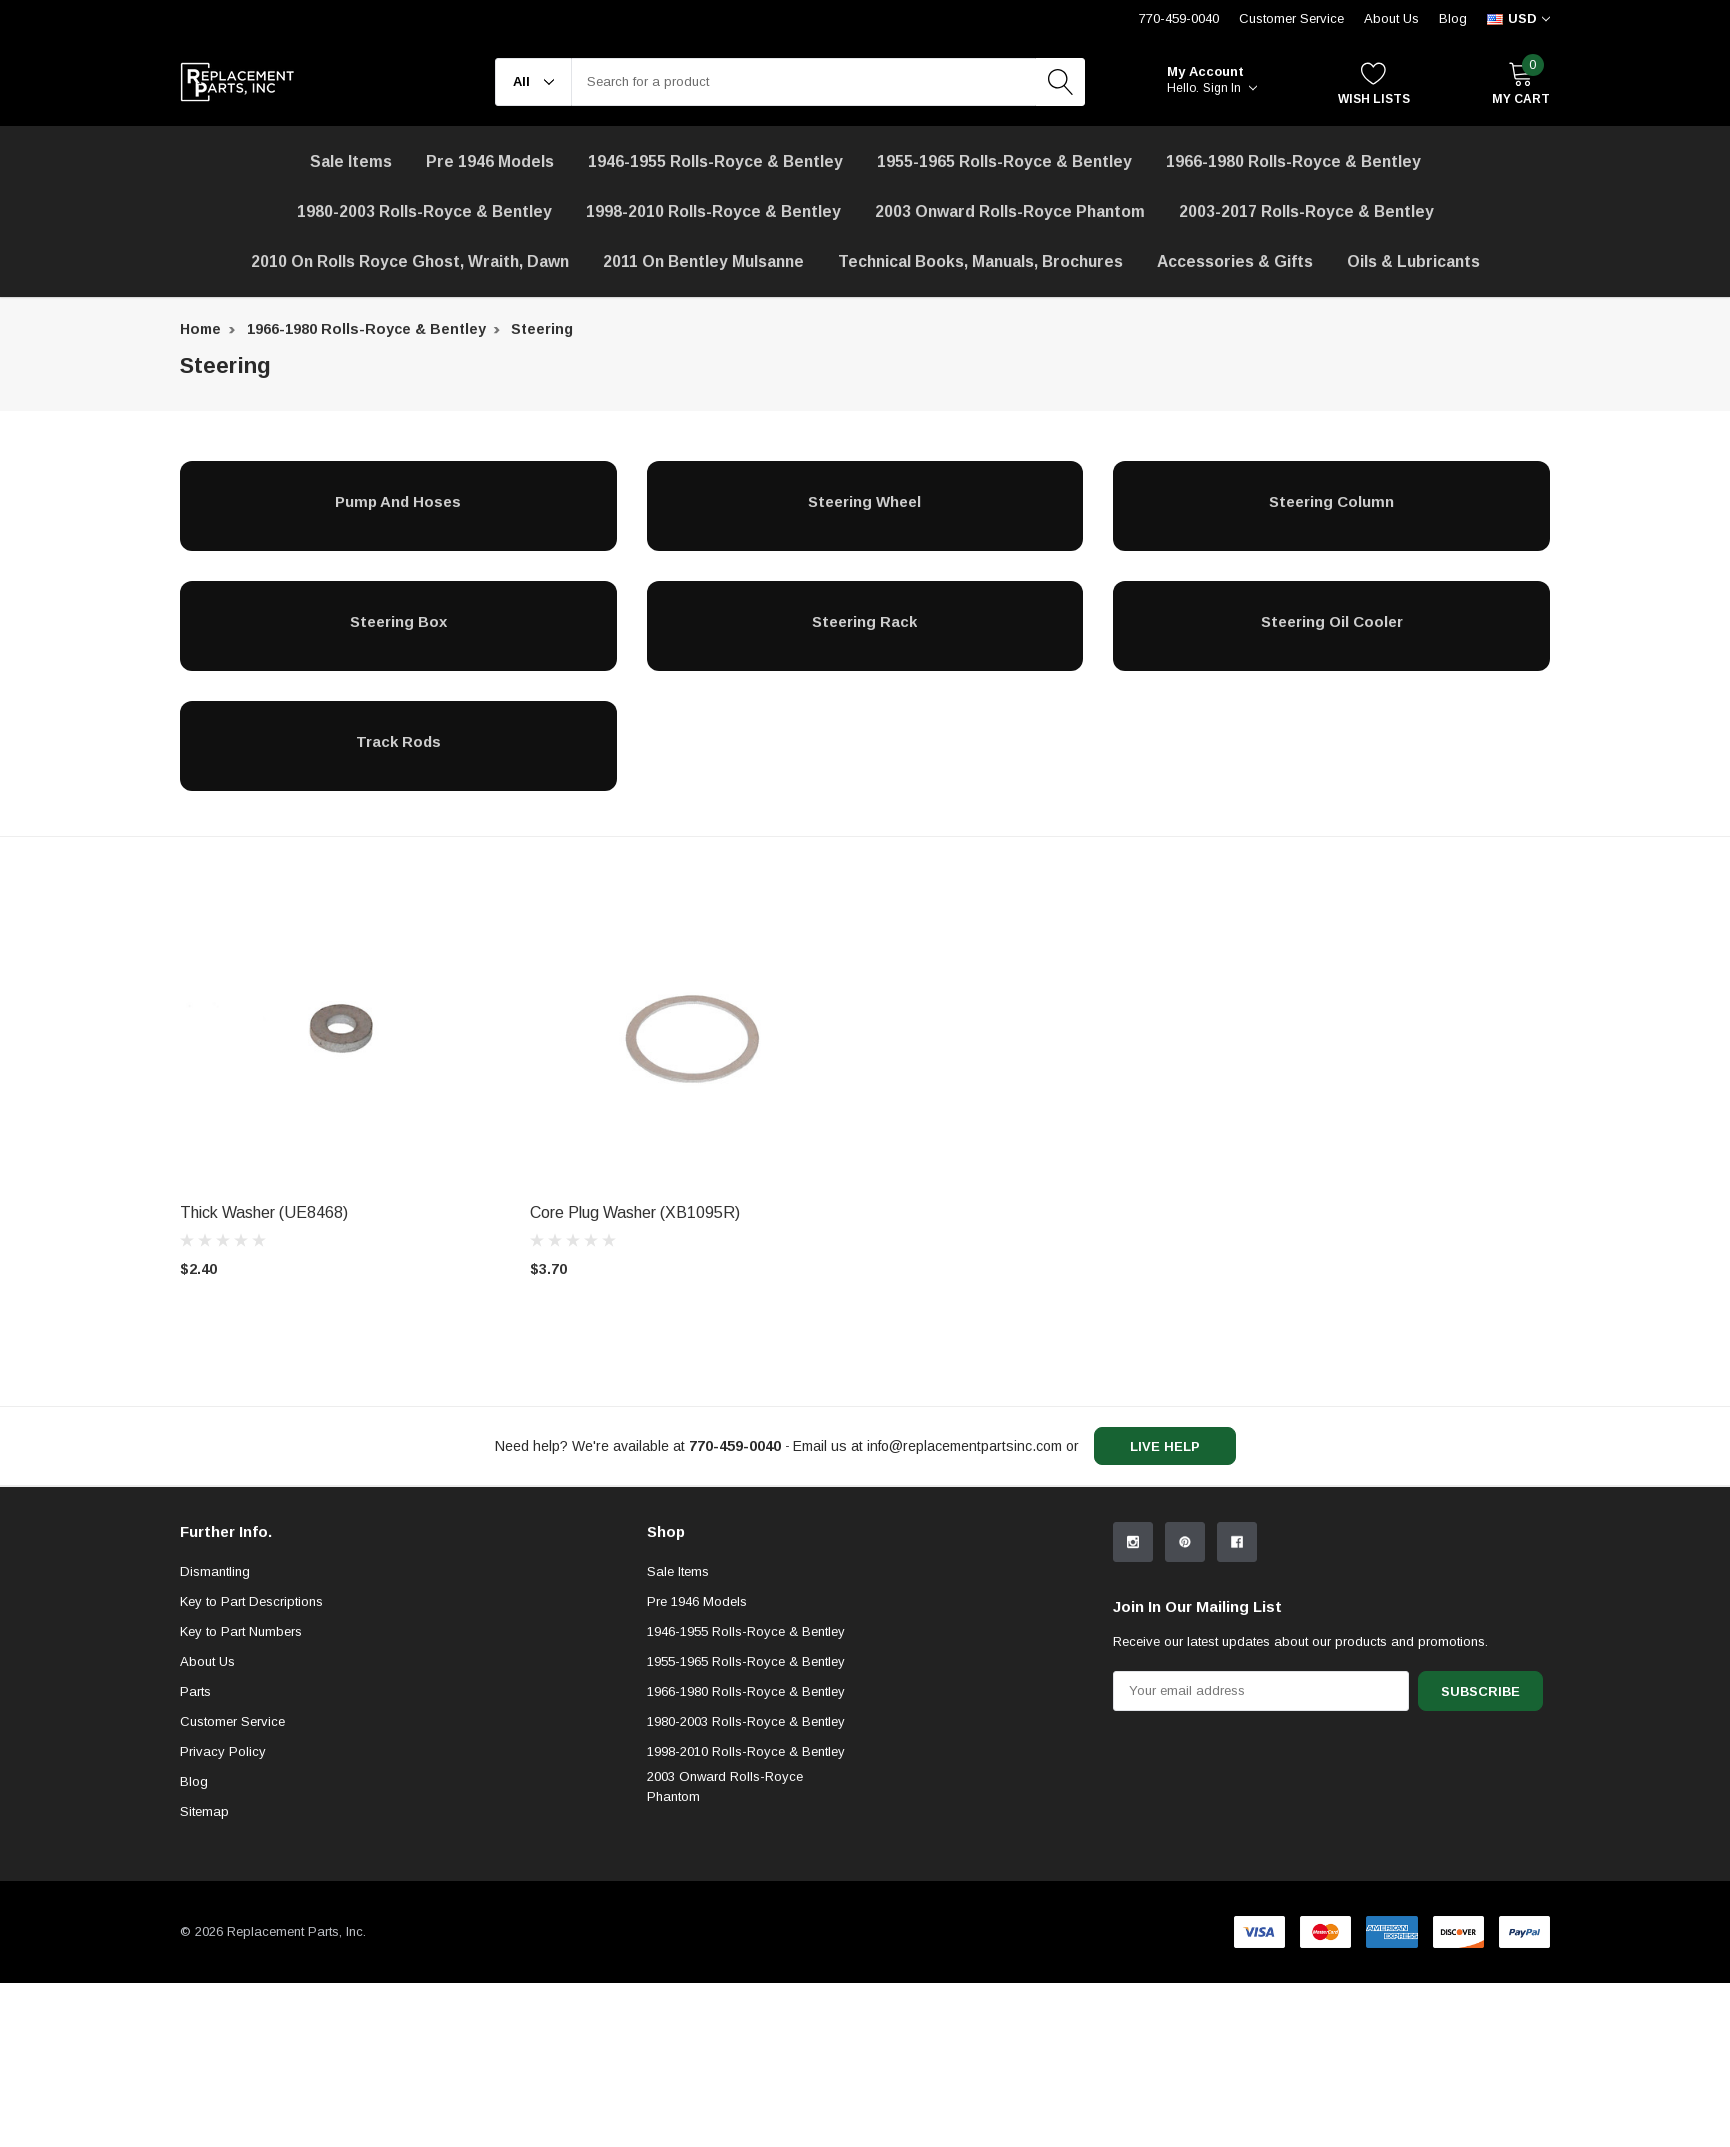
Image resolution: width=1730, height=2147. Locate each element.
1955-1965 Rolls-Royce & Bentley (1004, 161)
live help (1165, 1446)
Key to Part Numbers (241, 1795)
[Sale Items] (351, 162)
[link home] (237, 82)
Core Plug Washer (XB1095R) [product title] (635, 1212)
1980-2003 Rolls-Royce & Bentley (424, 211)
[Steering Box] (398, 621)
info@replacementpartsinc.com (964, 1446)
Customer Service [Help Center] (1291, 18)
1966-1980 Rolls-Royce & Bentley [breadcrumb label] (366, 329)
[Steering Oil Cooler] (1331, 621)
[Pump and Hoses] (398, 501)
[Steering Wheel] (865, 501)
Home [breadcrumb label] (200, 329)
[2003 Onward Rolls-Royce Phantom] (1010, 212)
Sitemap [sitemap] (204, 1975)
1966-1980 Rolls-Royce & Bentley (1293, 161)
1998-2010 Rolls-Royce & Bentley (713, 211)
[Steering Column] (1331, 501)
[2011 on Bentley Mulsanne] (703, 262)
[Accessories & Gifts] (1235, 262)
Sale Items (678, 1735)
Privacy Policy (223, 1915)
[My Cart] (1521, 82)
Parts (195, 1855)
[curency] (1518, 19)
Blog (1453, 18)
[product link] (340, 1032)
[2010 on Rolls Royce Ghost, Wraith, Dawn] (410, 262)
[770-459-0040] (735, 1446)
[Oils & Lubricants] (1413, 262)
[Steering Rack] (865, 621)
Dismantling (215, 1735)
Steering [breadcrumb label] (542, 329)
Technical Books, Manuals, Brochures (980, 261)
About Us (1391, 18)
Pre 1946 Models (490, 161)
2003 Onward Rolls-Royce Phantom (725, 1950)
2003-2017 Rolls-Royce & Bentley (1306, 211)
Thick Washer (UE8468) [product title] (264, 1212)
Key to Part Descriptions (251, 1765)
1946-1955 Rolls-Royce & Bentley (715, 161)
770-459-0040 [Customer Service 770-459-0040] (1179, 18)
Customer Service (232, 1885)
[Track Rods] (398, 741)
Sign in (1230, 88)
